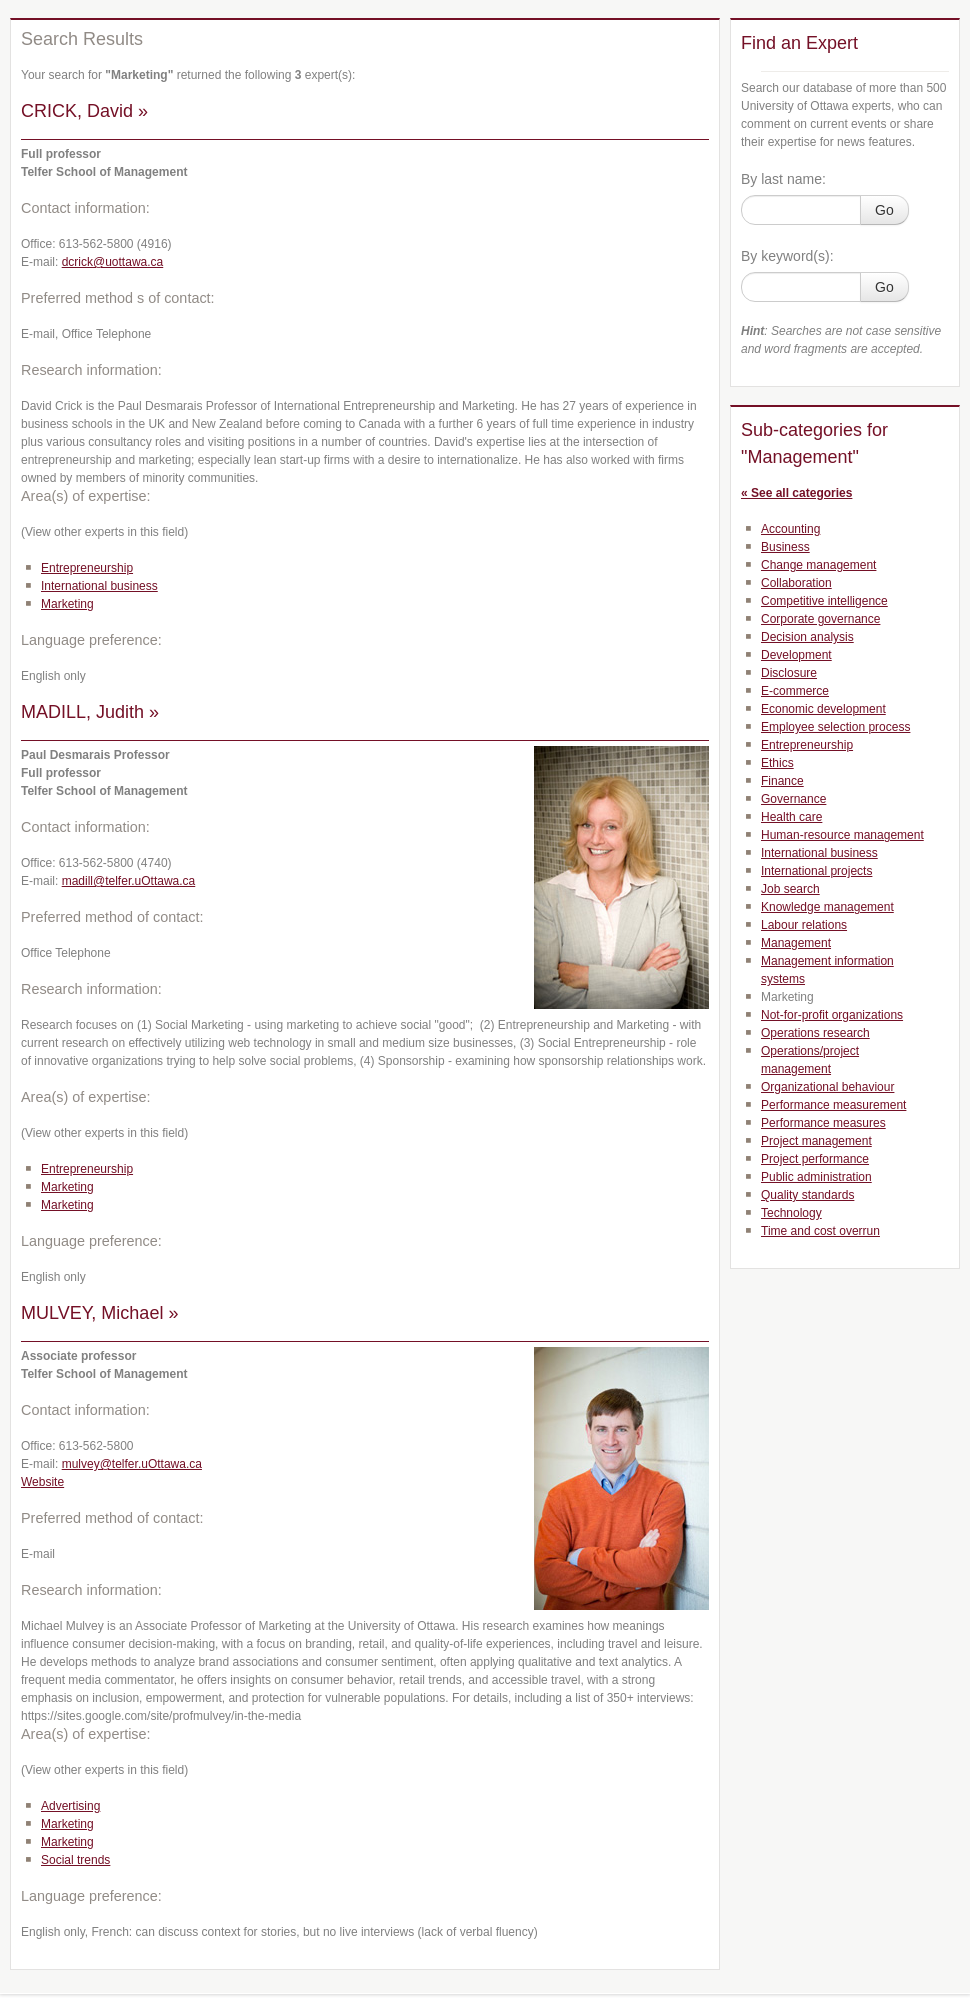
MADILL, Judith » (90, 712)
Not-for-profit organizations (832, 1015)
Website (42, 1482)
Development (796, 655)
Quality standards (807, 1195)
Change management (818, 565)
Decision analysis (807, 637)
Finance (782, 781)
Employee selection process (835, 727)
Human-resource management (842, 835)
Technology (791, 1213)
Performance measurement (833, 1105)
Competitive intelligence (824, 601)
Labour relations (804, 925)
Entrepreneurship (87, 568)
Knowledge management (827, 907)
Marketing (67, 604)
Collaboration (796, 583)
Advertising (70, 1806)
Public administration (816, 1177)
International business (99, 586)
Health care (791, 817)
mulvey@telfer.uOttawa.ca (132, 1464)
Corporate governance (820, 619)
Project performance (815, 1159)
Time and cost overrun (820, 1231)
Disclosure (789, 673)
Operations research (815, 1033)
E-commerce (795, 691)
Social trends (75, 1860)
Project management (816, 1141)
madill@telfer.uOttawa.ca (129, 881)
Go (884, 210)
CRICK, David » (84, 111)
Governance (793, 799)
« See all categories (796, 493)
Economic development (823, 709)
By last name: (783, 179)
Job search (790, 889)
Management (796, 943)
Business (785, 547)
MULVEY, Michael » (99, 1313)
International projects (816, 871)
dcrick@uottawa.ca (113, 262)
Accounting (790, 529)
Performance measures (823, 1123)
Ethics (777, 763)
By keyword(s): (787, 256)
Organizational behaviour (827, 1087)
